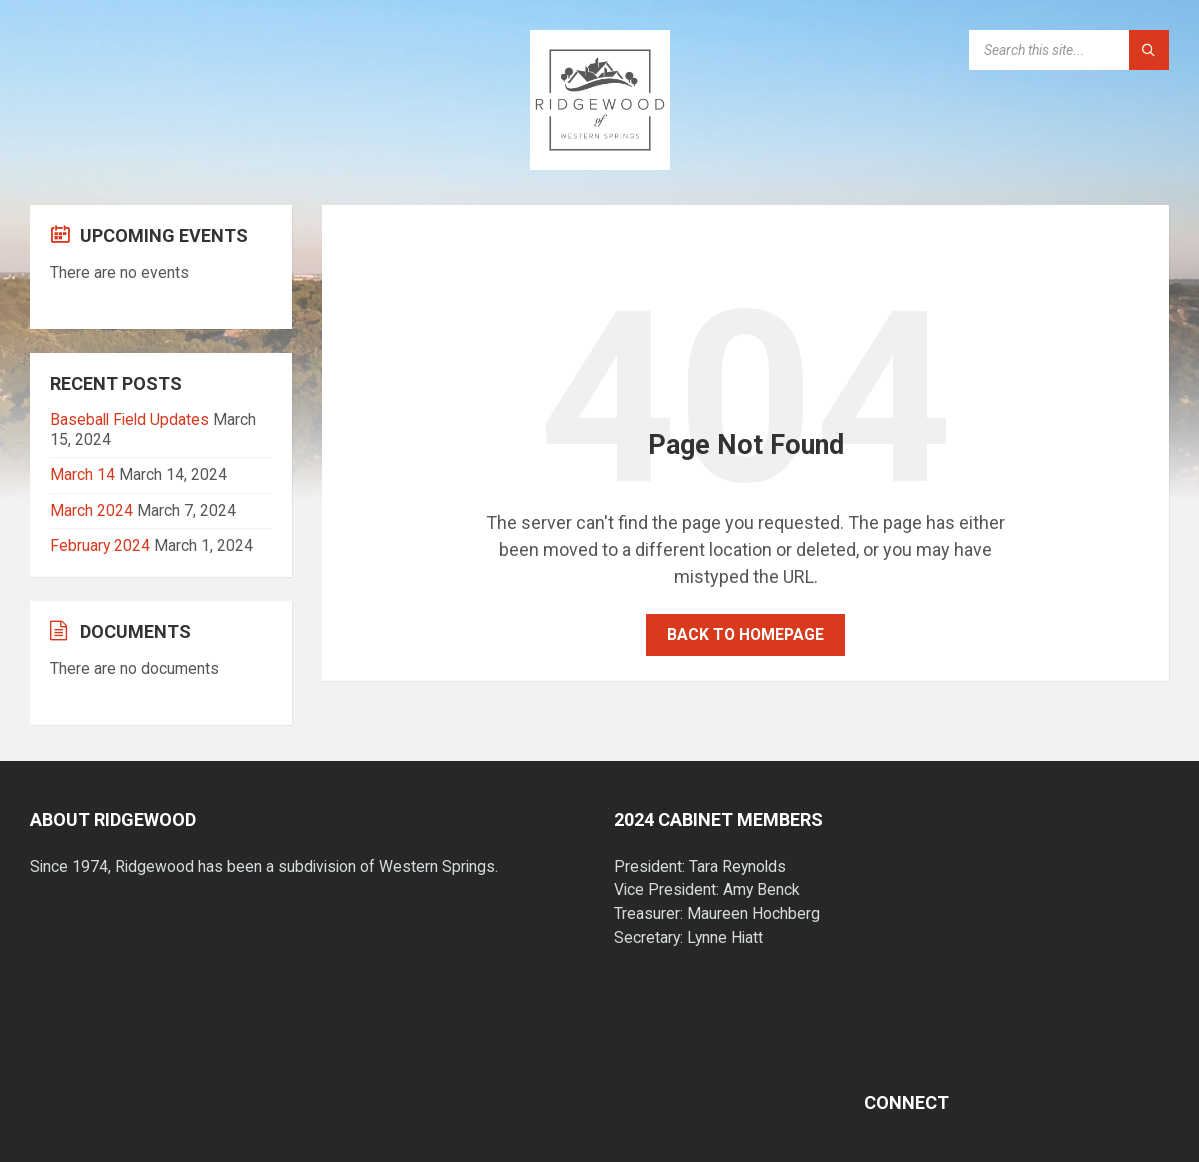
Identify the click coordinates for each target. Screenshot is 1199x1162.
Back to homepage (745, 634)
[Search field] (1069, 50)
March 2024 (91, 510)
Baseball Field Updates (129, 419)
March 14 (82, 474)
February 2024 (100, 545)
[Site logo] (600, 163)
